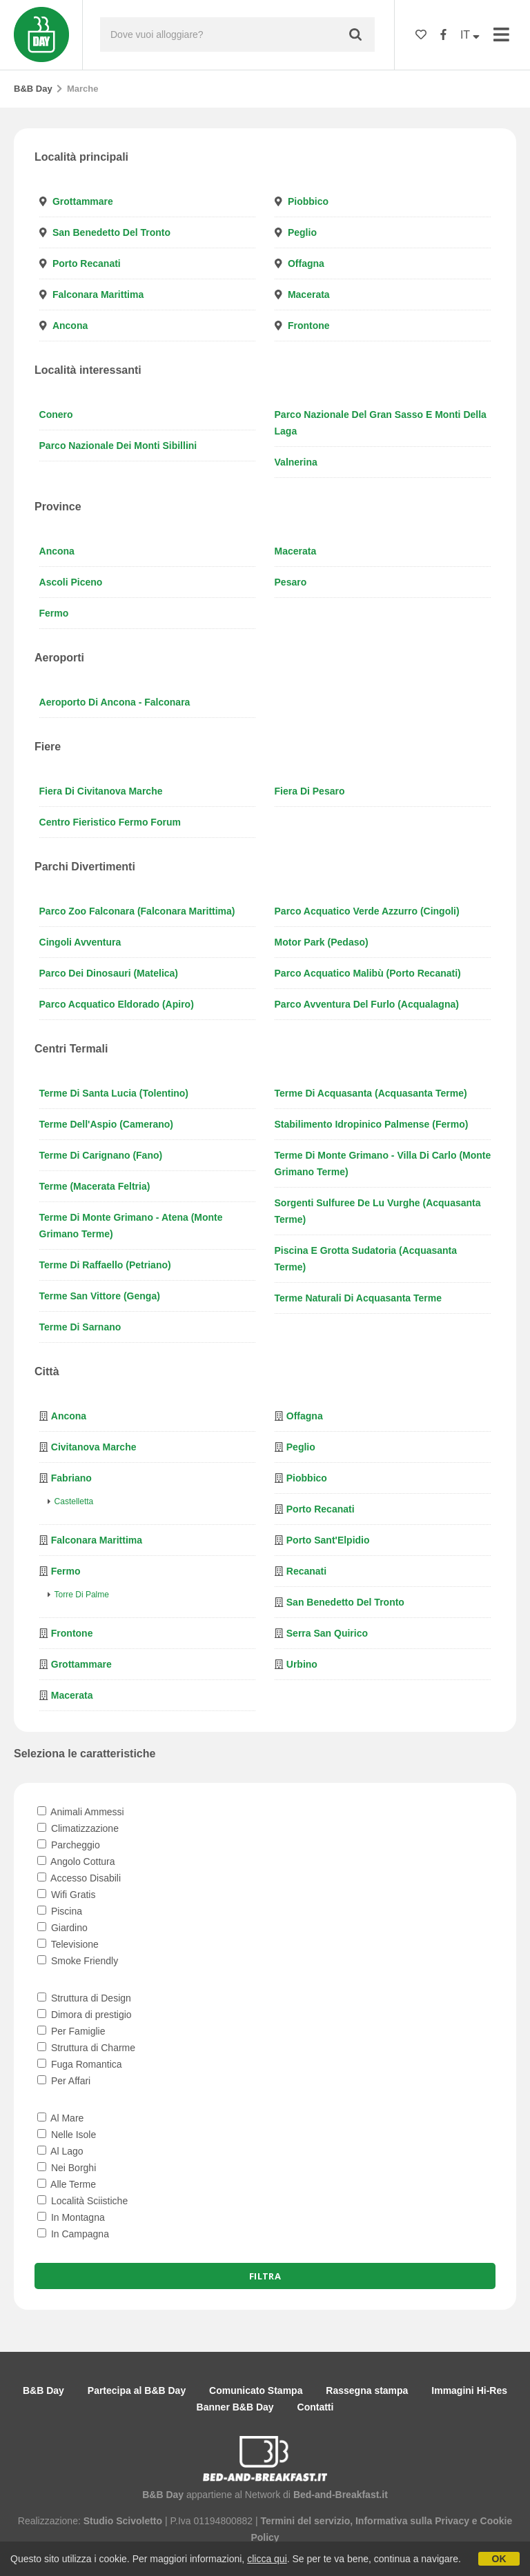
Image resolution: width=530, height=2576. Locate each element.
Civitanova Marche (94, 1446)
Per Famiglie (71, 2031)
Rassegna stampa (367, 2390)
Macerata (309, 294)
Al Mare (60, 2118)
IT (470, 35)
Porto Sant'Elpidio (328, 1540)
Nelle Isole (66, 2134)
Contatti (315, 2407)
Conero (56, 414)
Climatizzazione (78, 1828)
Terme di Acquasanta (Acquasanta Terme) (371, 1093)
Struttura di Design (84, 1998)
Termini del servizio (306, 2520)
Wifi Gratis (66, 1894)
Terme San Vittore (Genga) (99, 1295)
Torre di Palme (82, 1594)
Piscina (59, 1911)
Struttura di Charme (86, 2047)
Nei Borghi (66, 2167)
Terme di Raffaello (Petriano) (105, 1264)
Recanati (306, 1571)
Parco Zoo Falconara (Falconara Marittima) (137, 911)
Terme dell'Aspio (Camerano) (106, 1124)
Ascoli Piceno (71, 582)
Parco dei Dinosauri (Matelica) (109, 973)
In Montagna (71, 2217)
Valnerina (296, 462)
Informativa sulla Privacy (412, 2520)
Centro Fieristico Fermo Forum (110, 822)
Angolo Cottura (76, 1861)
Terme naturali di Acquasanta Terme (358, 1298)
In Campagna (73, 2233)
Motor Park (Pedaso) (322, 942)
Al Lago (60, 2151)
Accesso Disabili (79, 1878)
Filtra (265, 2276)
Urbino (301, 1664)
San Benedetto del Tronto (111, 232)
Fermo (54, 613)
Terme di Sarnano (80, 1326)
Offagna (306, 263)
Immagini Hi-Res (469, 2390)
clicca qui (267, 2558)
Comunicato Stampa (255, 2390)
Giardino (62, 1927)
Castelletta (74, 1501)
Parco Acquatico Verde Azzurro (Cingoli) (367, 911)
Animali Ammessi (80, 1811)
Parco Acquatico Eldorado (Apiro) (116, 1004)
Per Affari (63, 2080)
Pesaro (291, 582)
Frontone (309, 325)
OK (499, 2558)
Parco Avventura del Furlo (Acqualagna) (367, 1004)
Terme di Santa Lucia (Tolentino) (114, 1093)
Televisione (68, 1944)
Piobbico (308, 201)
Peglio (302, 232)
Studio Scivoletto (123, 2520)
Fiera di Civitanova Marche (101, 791)
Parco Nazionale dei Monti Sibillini (118, 445)
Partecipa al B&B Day (137, 2390)
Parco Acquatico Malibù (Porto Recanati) (368, 973)
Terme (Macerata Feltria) (94, 1186)
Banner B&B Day (235, 2407)
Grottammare (82, 201)
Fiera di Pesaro (310, 791)
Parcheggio (68, 1844)
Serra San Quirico (327, 1633)
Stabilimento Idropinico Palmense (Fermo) (372, 1124)
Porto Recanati (86, 263)
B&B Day (33, 88)
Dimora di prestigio (84, 2014)
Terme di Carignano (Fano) (101, 1155)
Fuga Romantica (79, 2064)
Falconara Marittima (98, 294)
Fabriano (71, 1478)
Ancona (70, 325)
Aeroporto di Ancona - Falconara (114, 702)
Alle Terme (66, 2184)
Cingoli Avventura (80, 942)
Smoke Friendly (77, 1960)
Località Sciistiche (82, 2200)
